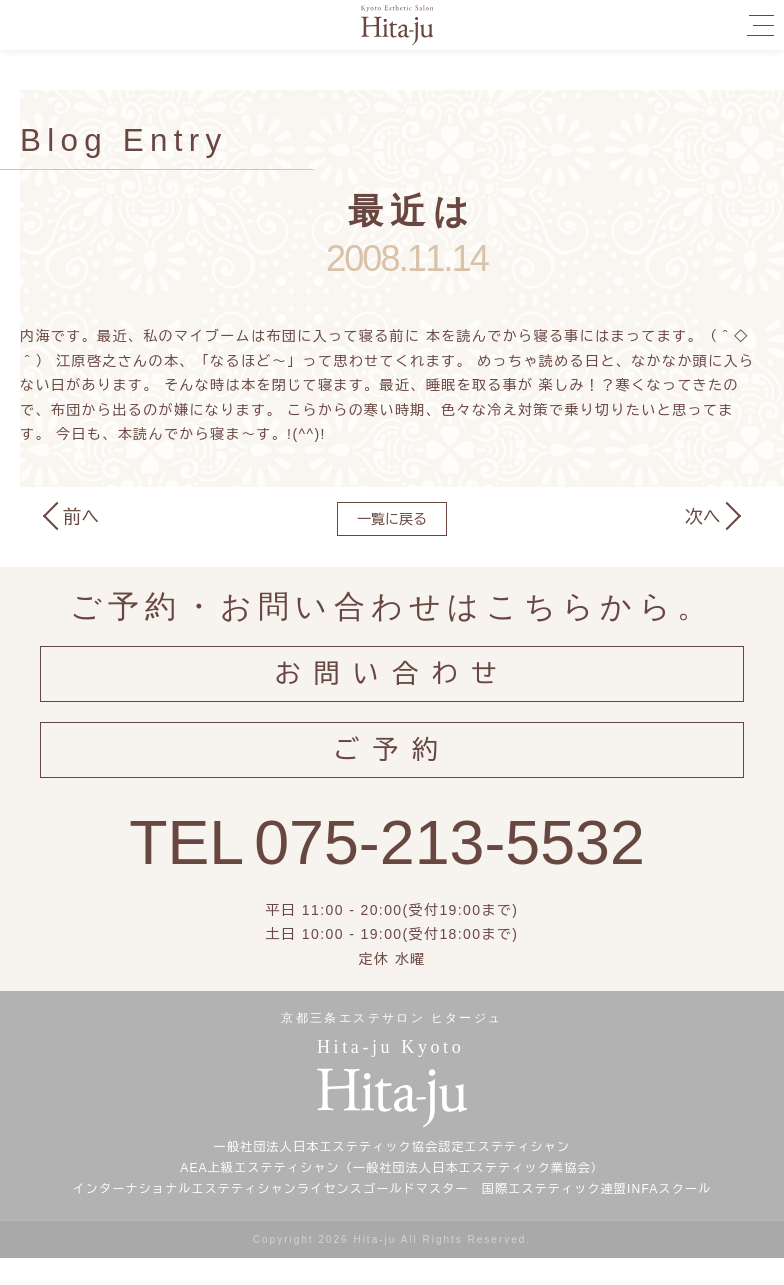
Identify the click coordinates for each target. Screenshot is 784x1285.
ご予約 (392, 769)
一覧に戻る (392, 519)
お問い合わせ (392, 680)
